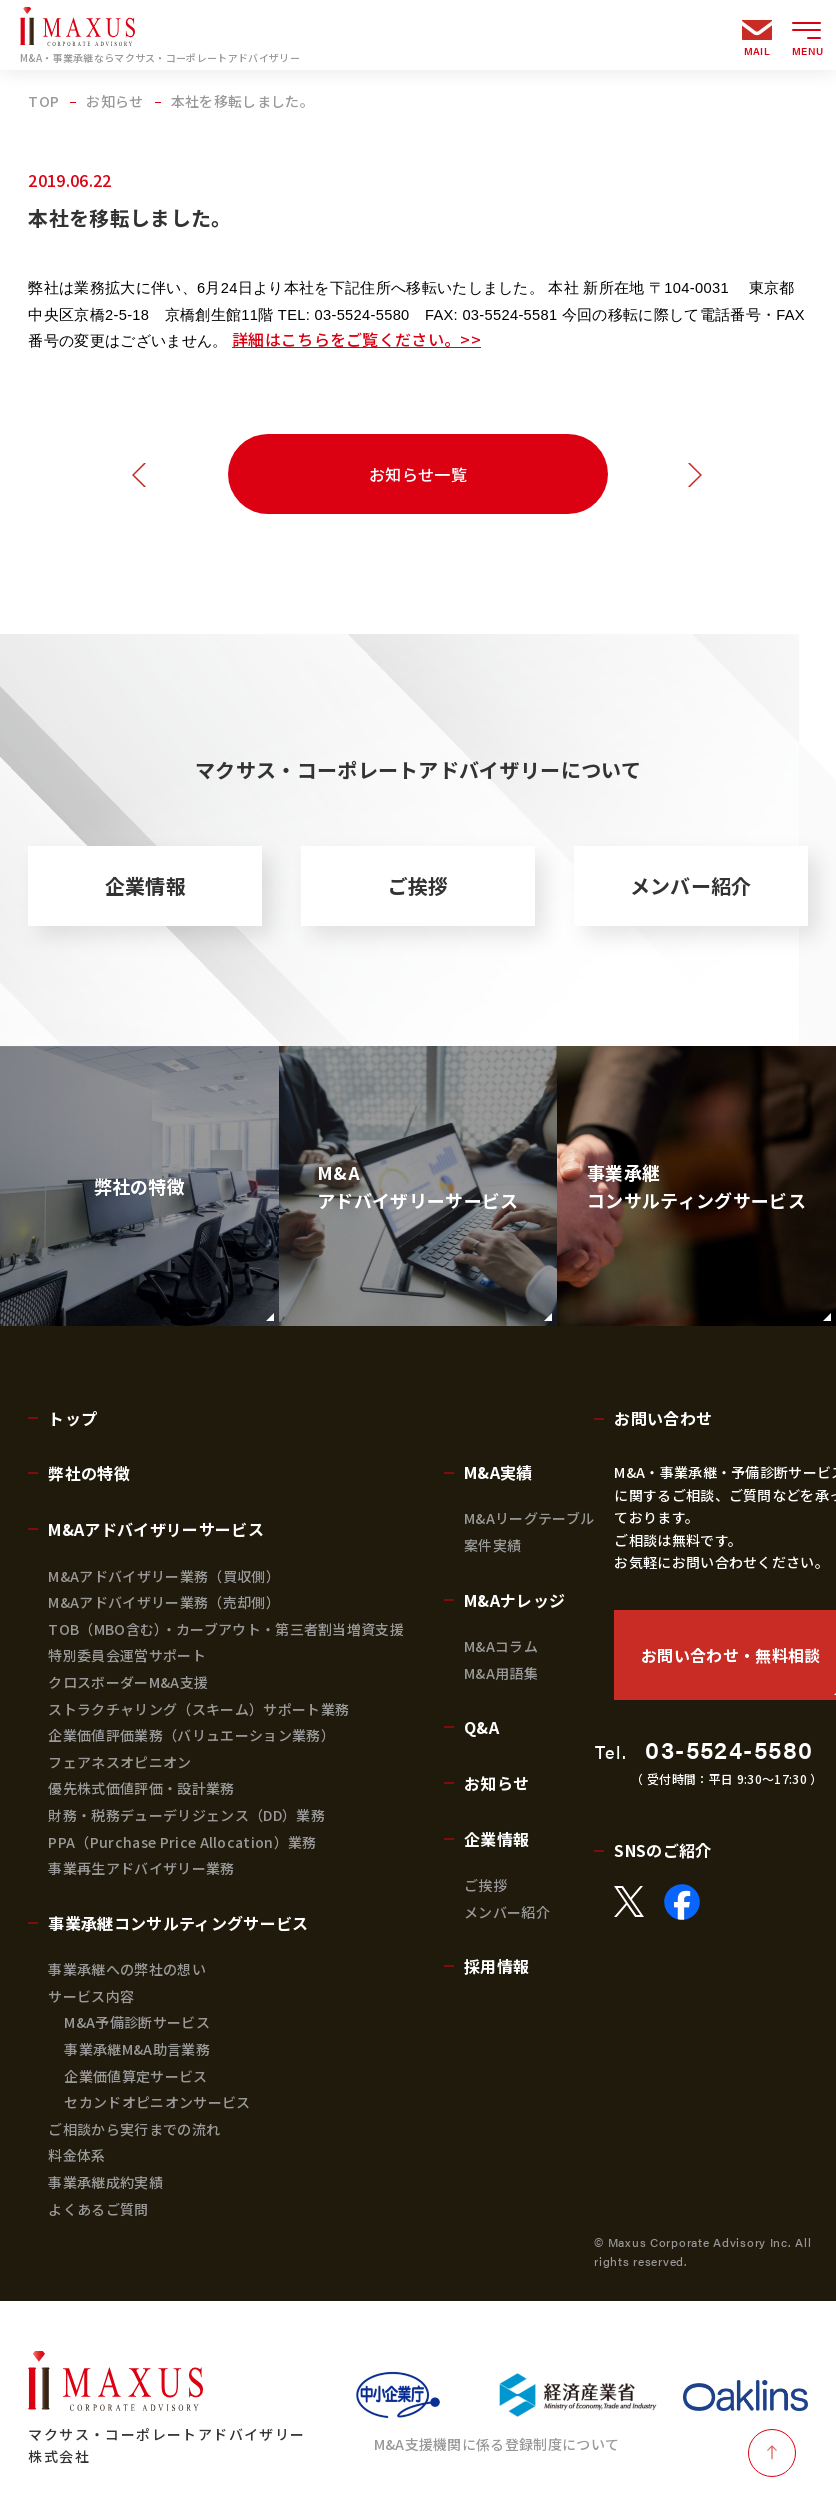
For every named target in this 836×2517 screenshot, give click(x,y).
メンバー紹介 (691, 885)
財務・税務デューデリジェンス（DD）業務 (186, 1815)
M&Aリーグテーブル (529, 1518)
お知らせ (496, 1783)
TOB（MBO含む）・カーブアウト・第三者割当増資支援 (226, 1629)
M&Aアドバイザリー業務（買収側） (163, 1576)
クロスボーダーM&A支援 (128, 1682)
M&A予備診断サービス (137, 2022)
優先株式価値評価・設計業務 (141, 1788)
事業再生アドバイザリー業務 (141, 1868)
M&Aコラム (501, 1646)
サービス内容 (91, 1996)
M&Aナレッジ (514, 1600)
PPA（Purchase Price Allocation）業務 (182, 1842)
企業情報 (145, 885)
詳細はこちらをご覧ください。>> (356, 339)
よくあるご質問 (98, 2209)
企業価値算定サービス (135, 2076)
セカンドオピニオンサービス (157, 2102)
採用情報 (496, 1966)
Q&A (481, 1727)
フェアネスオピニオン (119, 1762)
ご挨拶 (418, 885)
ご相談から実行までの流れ (134, 2129)
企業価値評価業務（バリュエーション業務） (191, 1735)
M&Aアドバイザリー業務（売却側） (163, 1602)
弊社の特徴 (89, 1473)
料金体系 (76, 2155)
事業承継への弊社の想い (127, 1969)
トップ (72, 1418)
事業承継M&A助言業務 (137, 2049)
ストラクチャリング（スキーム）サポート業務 (198, 1709)
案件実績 (492, 1545)
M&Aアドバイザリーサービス (155, 1529)
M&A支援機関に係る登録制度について (497, 2444)
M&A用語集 (501, 1673)
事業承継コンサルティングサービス (178, 1923)
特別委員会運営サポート (127, 1655)
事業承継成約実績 (105, 2182)
